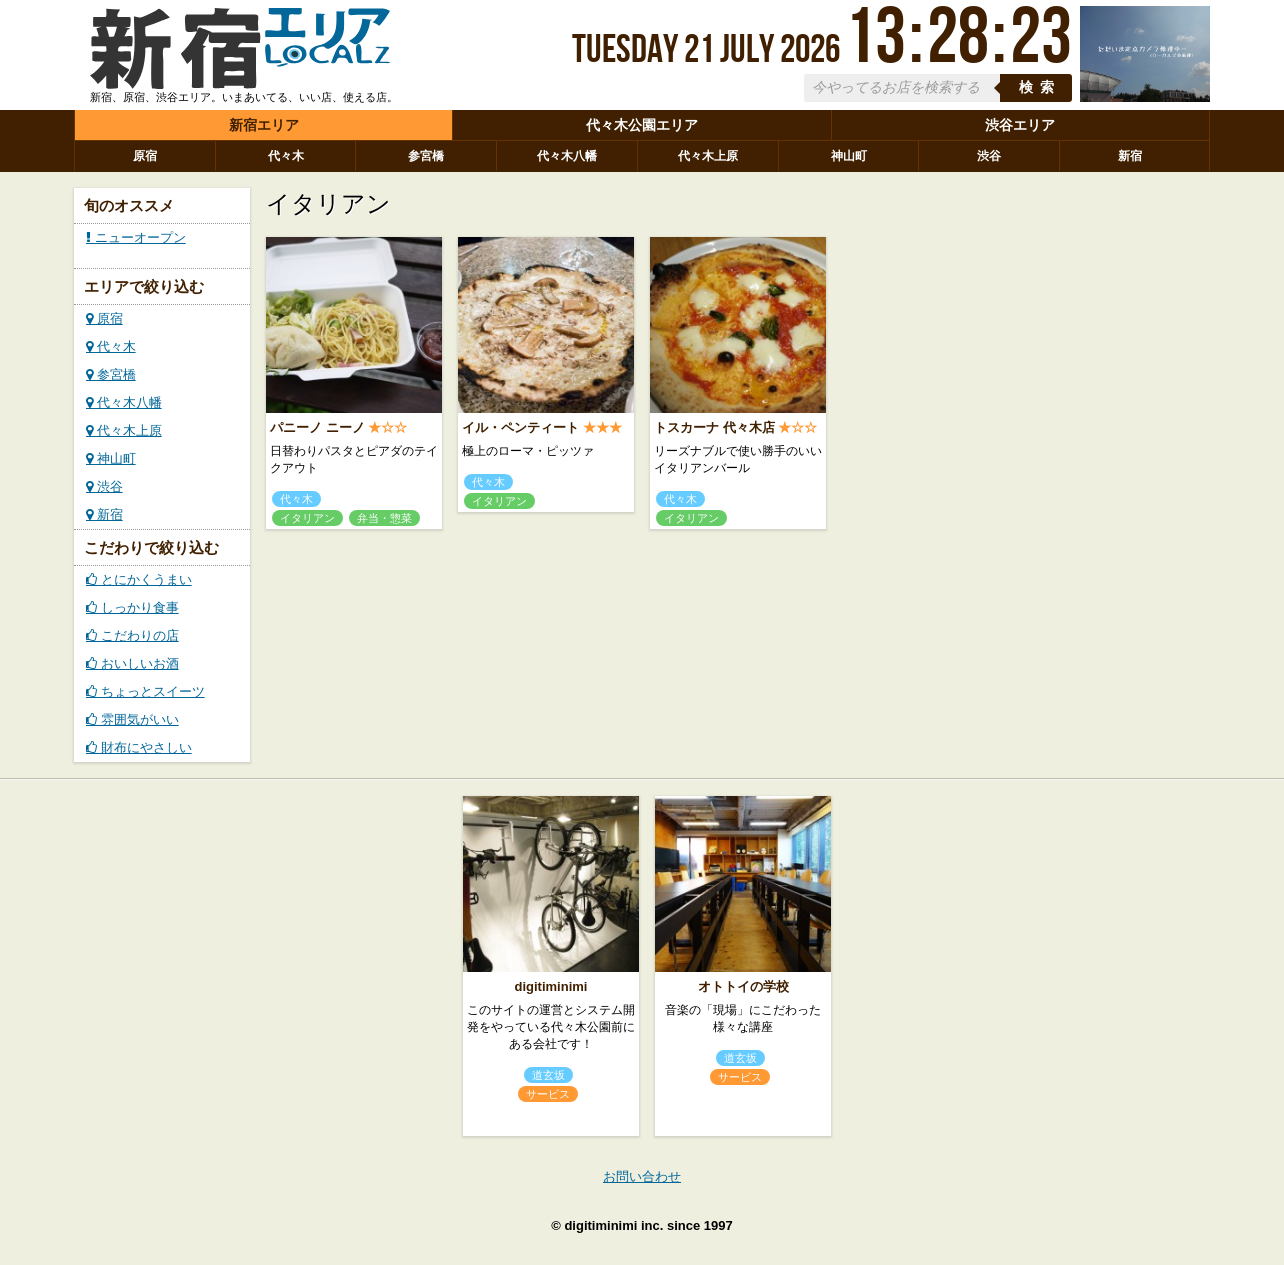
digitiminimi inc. (613, 1225)
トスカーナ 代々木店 (714, 427)
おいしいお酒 (132, 663)
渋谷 (989, 156)
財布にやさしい (139, 747)
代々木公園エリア (642, 125)
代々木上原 (708, 156)
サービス (548, 1094)
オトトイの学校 (743, 986)
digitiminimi (551, 986)
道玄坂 (548, 1075)
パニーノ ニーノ (317, 427)
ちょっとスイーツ (145, 691)
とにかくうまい (139, 579)
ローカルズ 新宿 (240, 53)
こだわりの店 (132, 635)
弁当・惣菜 (384, 518)
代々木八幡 (567, 156)
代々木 (286, 156)
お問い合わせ (642, 1176)
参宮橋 (426, 156)
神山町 (849, 156)
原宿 (145, 156)
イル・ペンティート (520, 427)
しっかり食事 (132, 607)
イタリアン (307, 518)
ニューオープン (136, 237)
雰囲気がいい (132, 719)
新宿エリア (264, 125)
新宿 (1130, 156)
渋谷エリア (1020, 125)
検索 (1040, 87)
